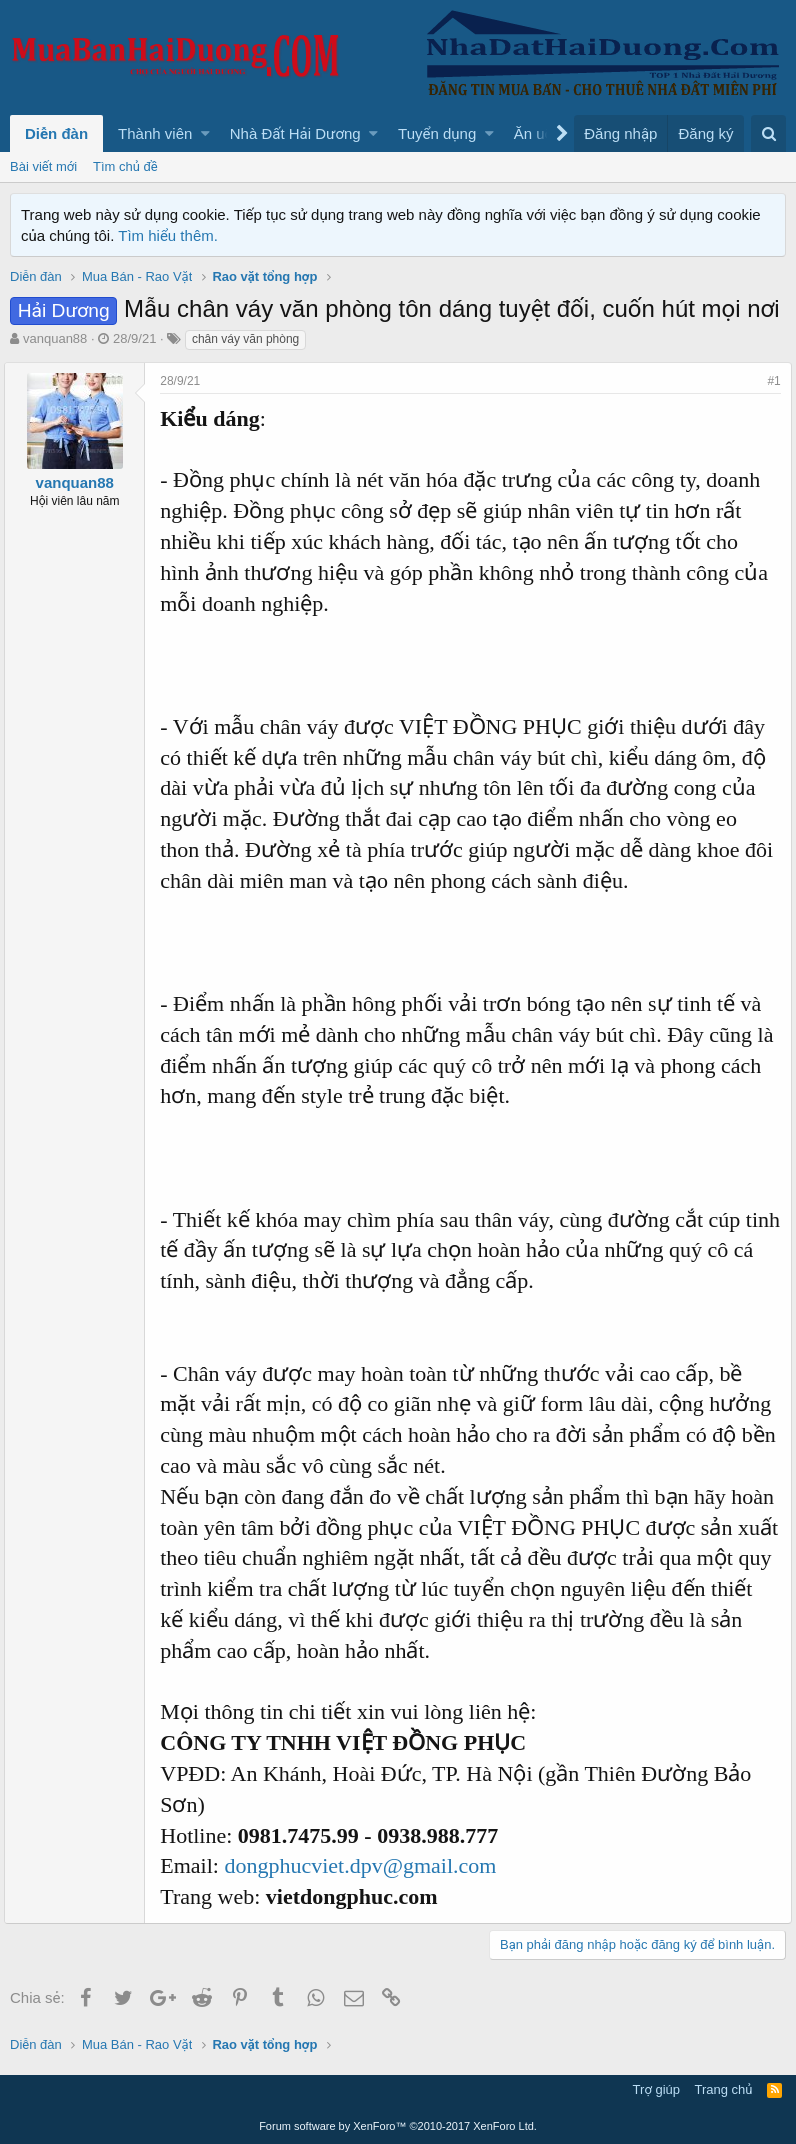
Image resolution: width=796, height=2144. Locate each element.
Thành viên (155, 133)
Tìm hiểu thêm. (168, 235)
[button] (205, 133)
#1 (768, 381)
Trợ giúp (656, 2089)
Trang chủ (724, 2089)
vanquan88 (55, 338)
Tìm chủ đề (125, 166)
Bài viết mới (43, 166)
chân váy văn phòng (245, 339)
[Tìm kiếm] (768, 133)
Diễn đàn (56, 133)
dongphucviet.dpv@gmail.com (366, 1865)
